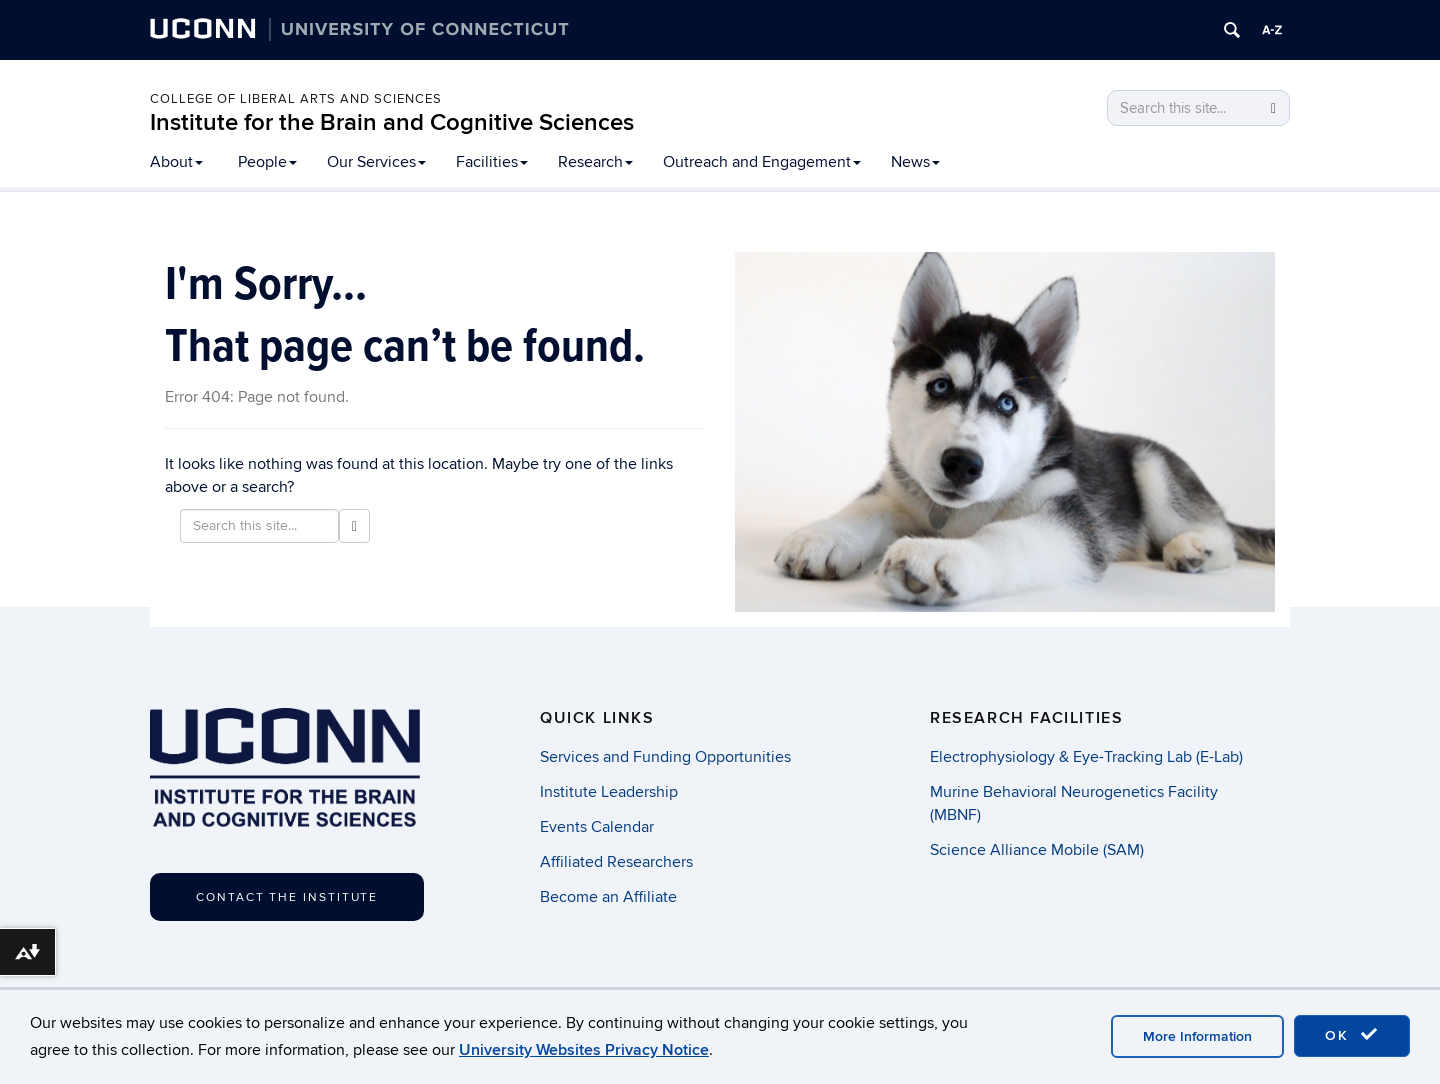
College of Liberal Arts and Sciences (296, 99)
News (915, 162)
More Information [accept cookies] (1197, 1036)
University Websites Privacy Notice (584, 1050)
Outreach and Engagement (762, 162)
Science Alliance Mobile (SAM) (1037, 850)
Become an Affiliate (608, 897)
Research (595, 162)
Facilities (492, 162)
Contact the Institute (287, 897)
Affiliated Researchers (616, 862)
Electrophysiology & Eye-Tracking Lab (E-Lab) (1086, 757)
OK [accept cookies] (1352, 1035)
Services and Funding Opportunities (665, 757)
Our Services (376, 162)
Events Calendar (597, 827)
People (267, 162)
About (176, 162)
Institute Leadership (609, 792)
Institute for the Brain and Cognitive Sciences (392, 122)
